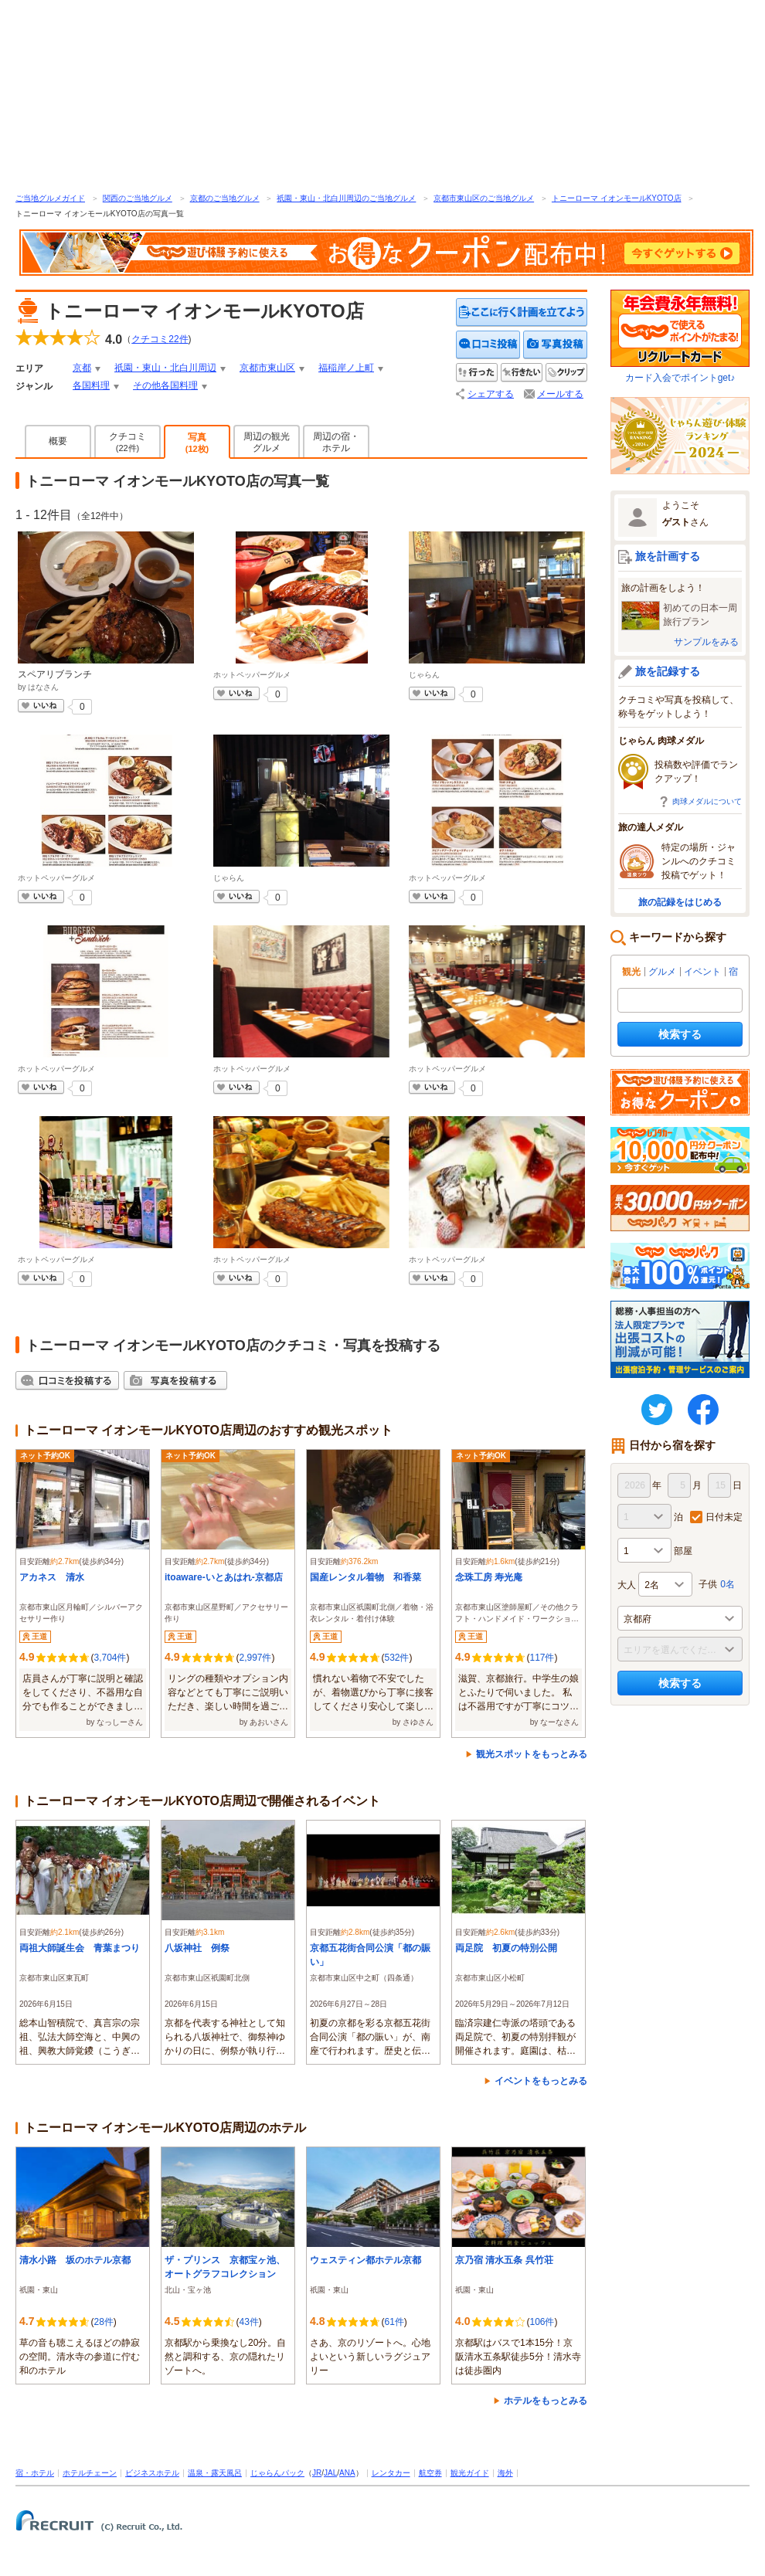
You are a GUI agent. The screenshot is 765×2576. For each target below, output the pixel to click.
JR (316, 2473)
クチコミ (127, 442)
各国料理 (91, 385)
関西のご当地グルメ (137, 198)
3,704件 (110, 1657)
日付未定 (724, 1517)
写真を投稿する (555, 345)
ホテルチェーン (90, 2473)
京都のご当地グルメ (225, 198)
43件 (248, 2321)
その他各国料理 (165, 385)
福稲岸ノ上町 (346, 367)
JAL (330, 2473)
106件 (541, 2321)
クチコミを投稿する (488, 345)
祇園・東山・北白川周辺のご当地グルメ (346, 198)
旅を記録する (667, 671)
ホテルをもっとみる (545, 2400)
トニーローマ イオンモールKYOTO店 (617, 198)
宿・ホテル (34, 2473)
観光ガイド (469, 2473)
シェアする (491, 394)
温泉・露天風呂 (215, 2473)
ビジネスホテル (152, 2473)
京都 (82, 367)
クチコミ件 (159, 339)
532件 (396, 1657)
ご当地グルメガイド (50, 198)
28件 (103, 2321)
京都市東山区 (267, 367)
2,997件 (255, 1657)
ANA (347, 2473)
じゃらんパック (277, 2473)
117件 (541, 1657)
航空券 (430, 2473)
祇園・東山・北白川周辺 (165, 367)
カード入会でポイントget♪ (680, 336)
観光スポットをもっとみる (531, 1754)
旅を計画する (667, 556)
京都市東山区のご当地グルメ (484, 198)
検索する (680, 1034)
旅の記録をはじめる (680, 902)
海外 (505, 2473)
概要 (58, 441)
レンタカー (391, 2473)
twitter (656, 1409)
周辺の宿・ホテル (336, 442)
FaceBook (703, 1409)
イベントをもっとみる (541, 2080)
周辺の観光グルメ (266, 442)
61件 (393, 2321)
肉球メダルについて (707, 801)
